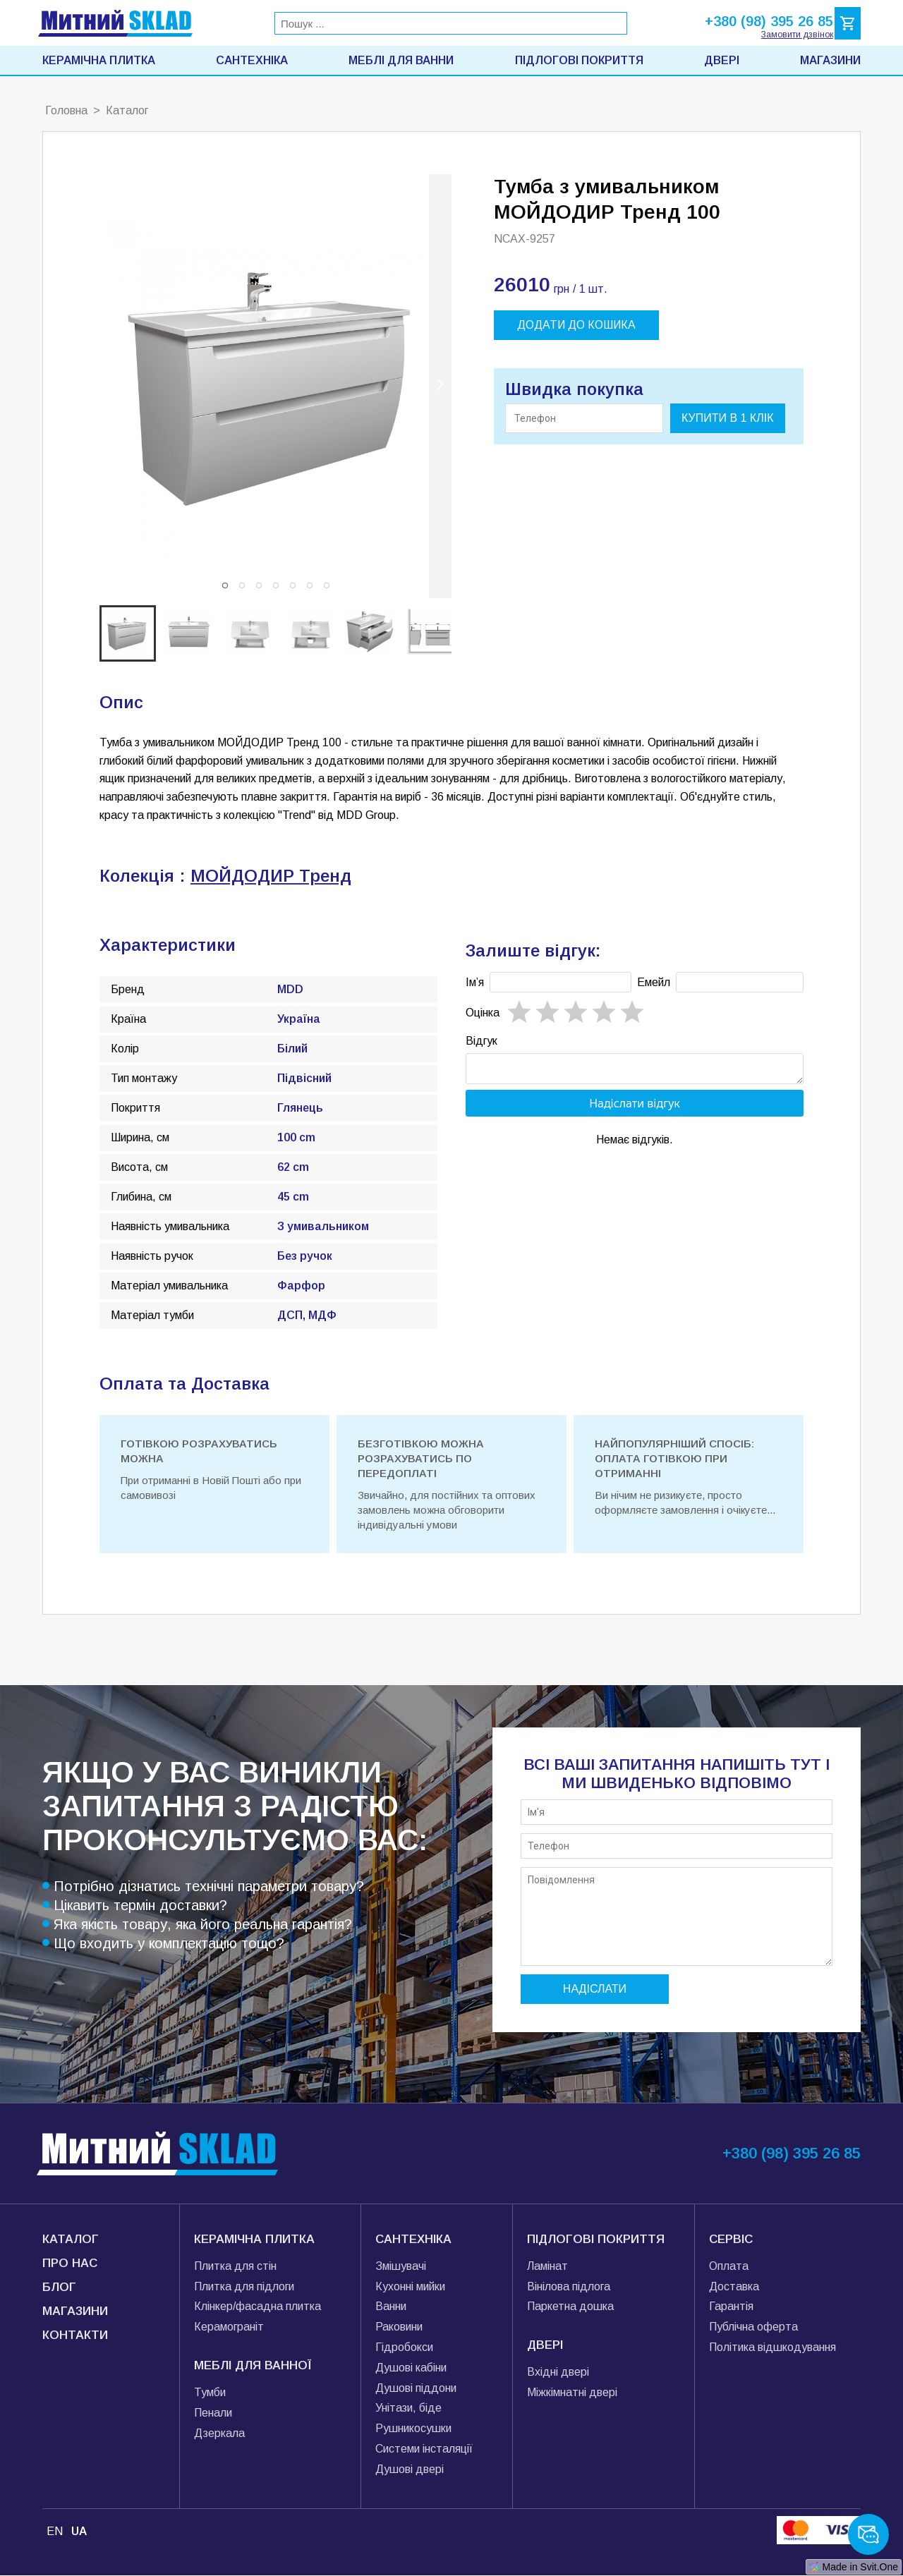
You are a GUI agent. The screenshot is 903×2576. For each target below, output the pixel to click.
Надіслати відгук (634, 1107)
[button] (225, 585)
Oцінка (482, 1013)
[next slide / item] (440, 386)
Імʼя (475, 982)
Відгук (481, 1041)
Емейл (653, 982)
